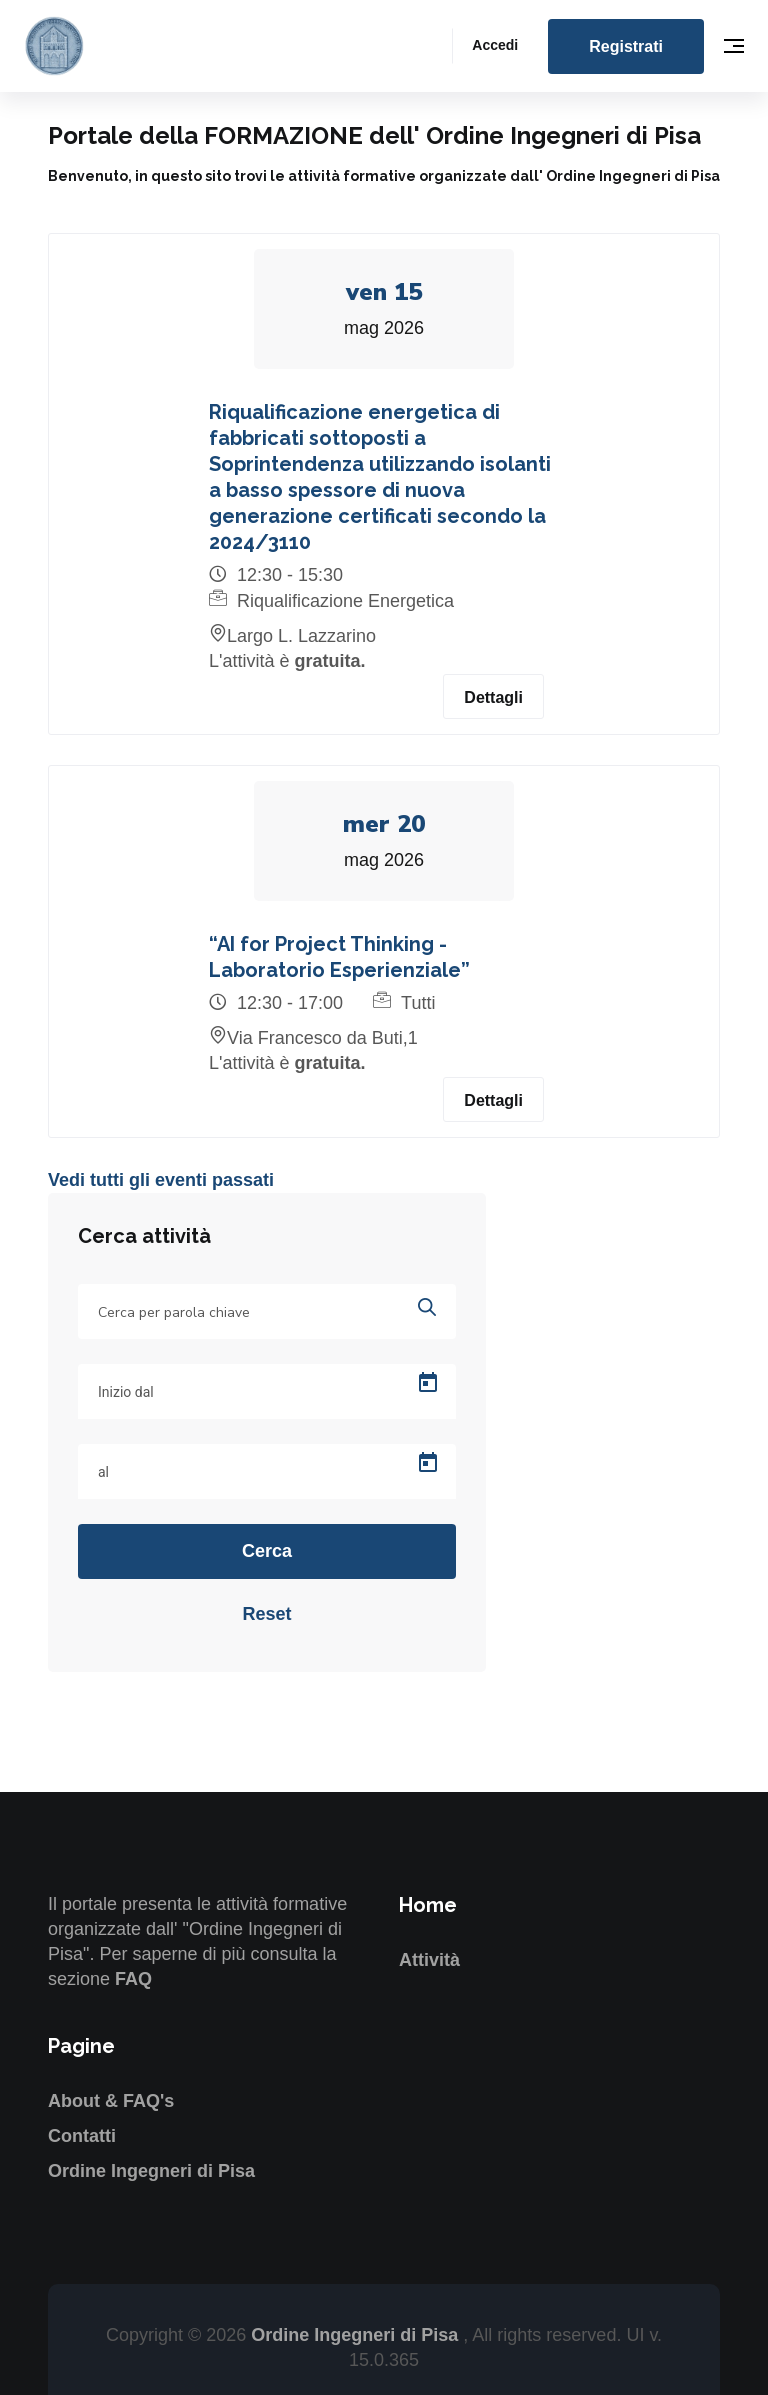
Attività (429, 1960)
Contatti (82, 2136)
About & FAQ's (111, 2101)
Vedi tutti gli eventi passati (161, 1180)
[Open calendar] (428, 1383)
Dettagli (493, 697)
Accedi (495, 45)
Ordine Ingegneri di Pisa (151, 2171)
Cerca (267, 1551)
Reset (266, 1614)
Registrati (626, 46)
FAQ (133, 1979)
